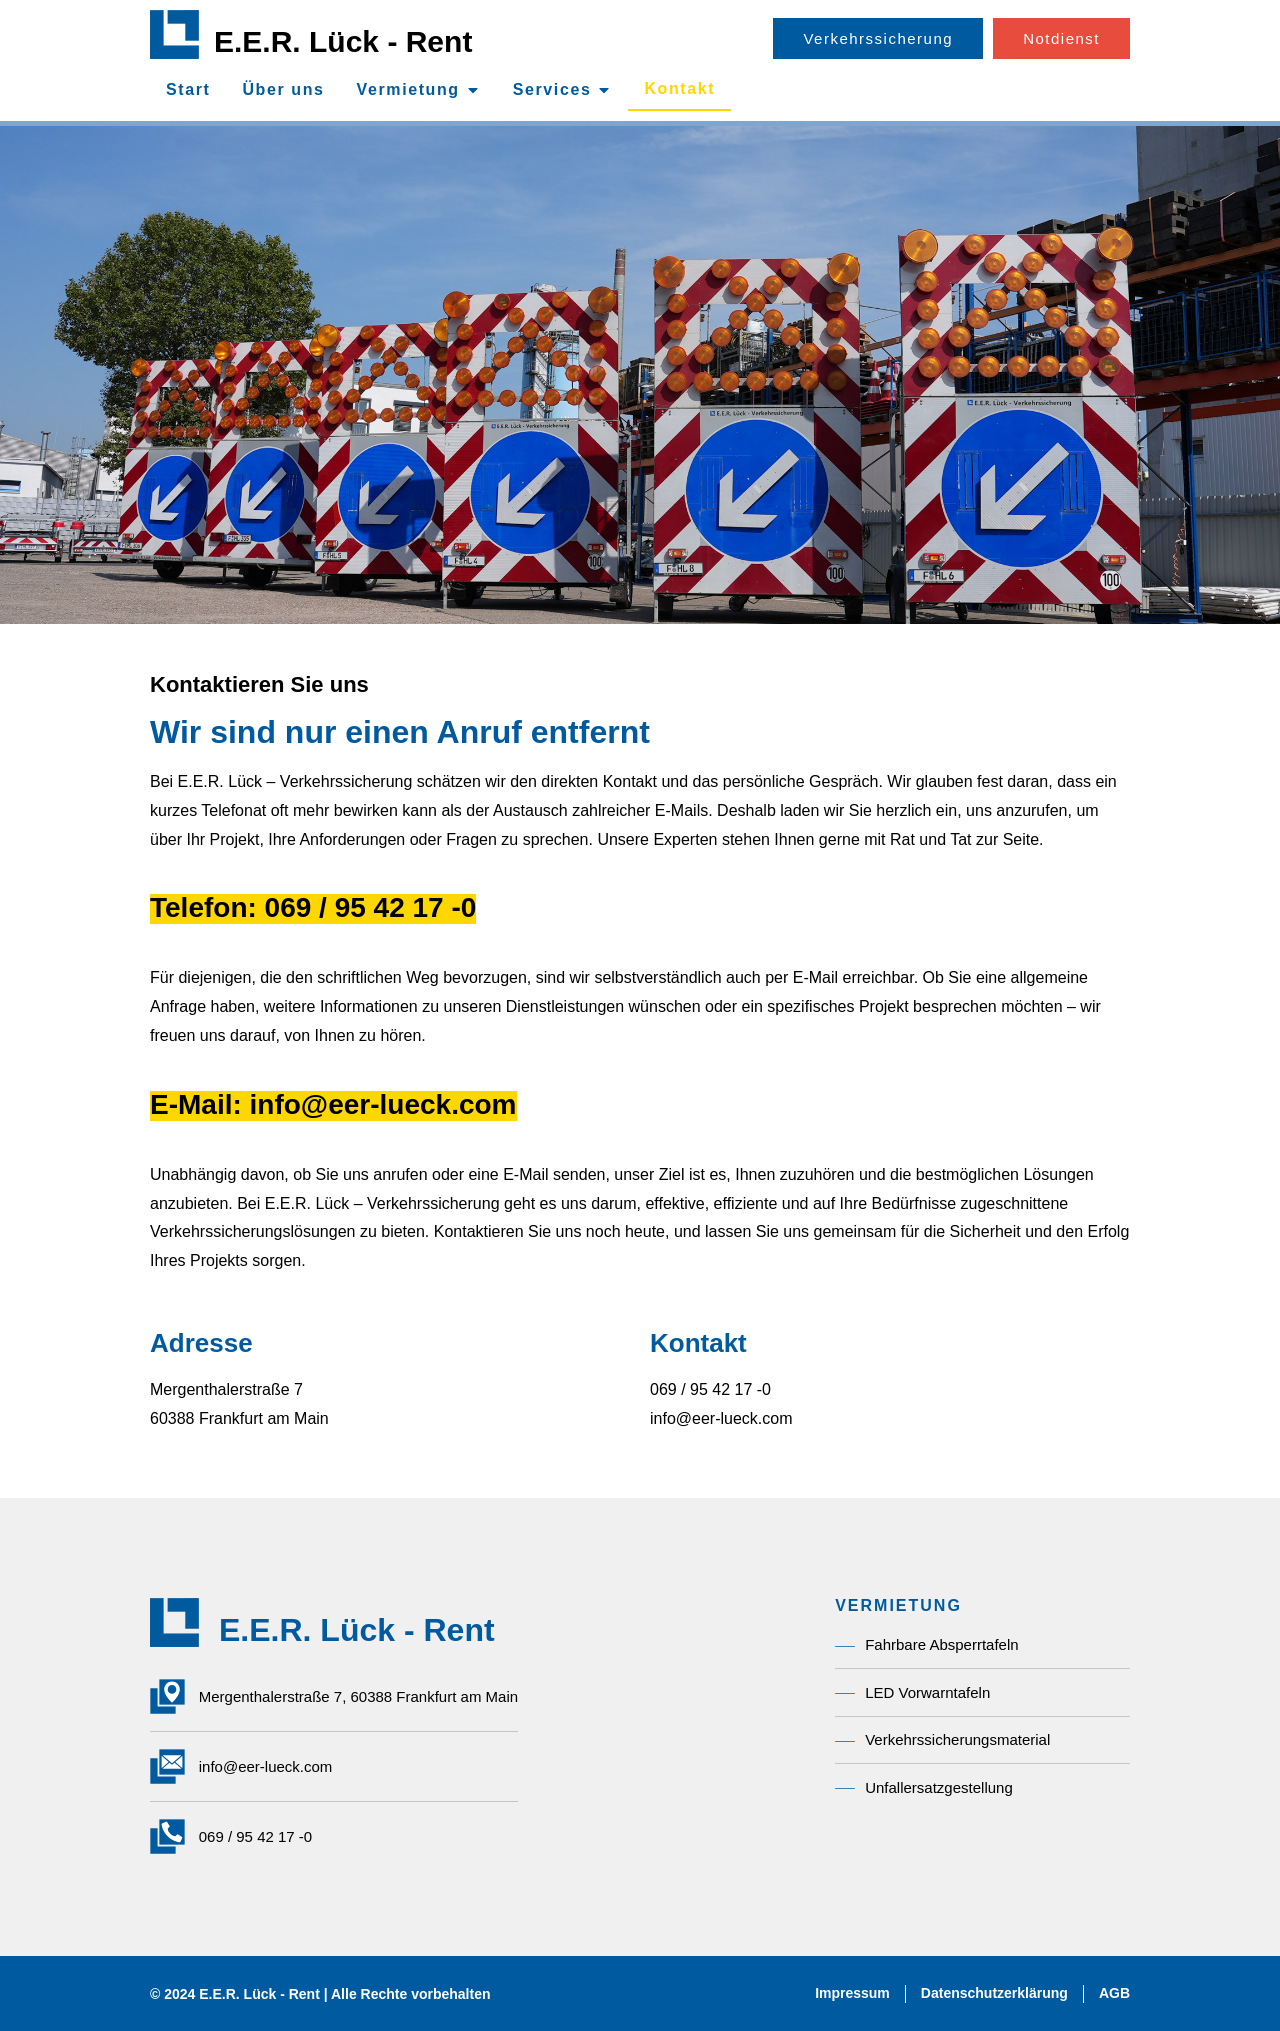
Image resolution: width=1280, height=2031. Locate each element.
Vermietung (898, 1605)
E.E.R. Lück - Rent (343, 41)
